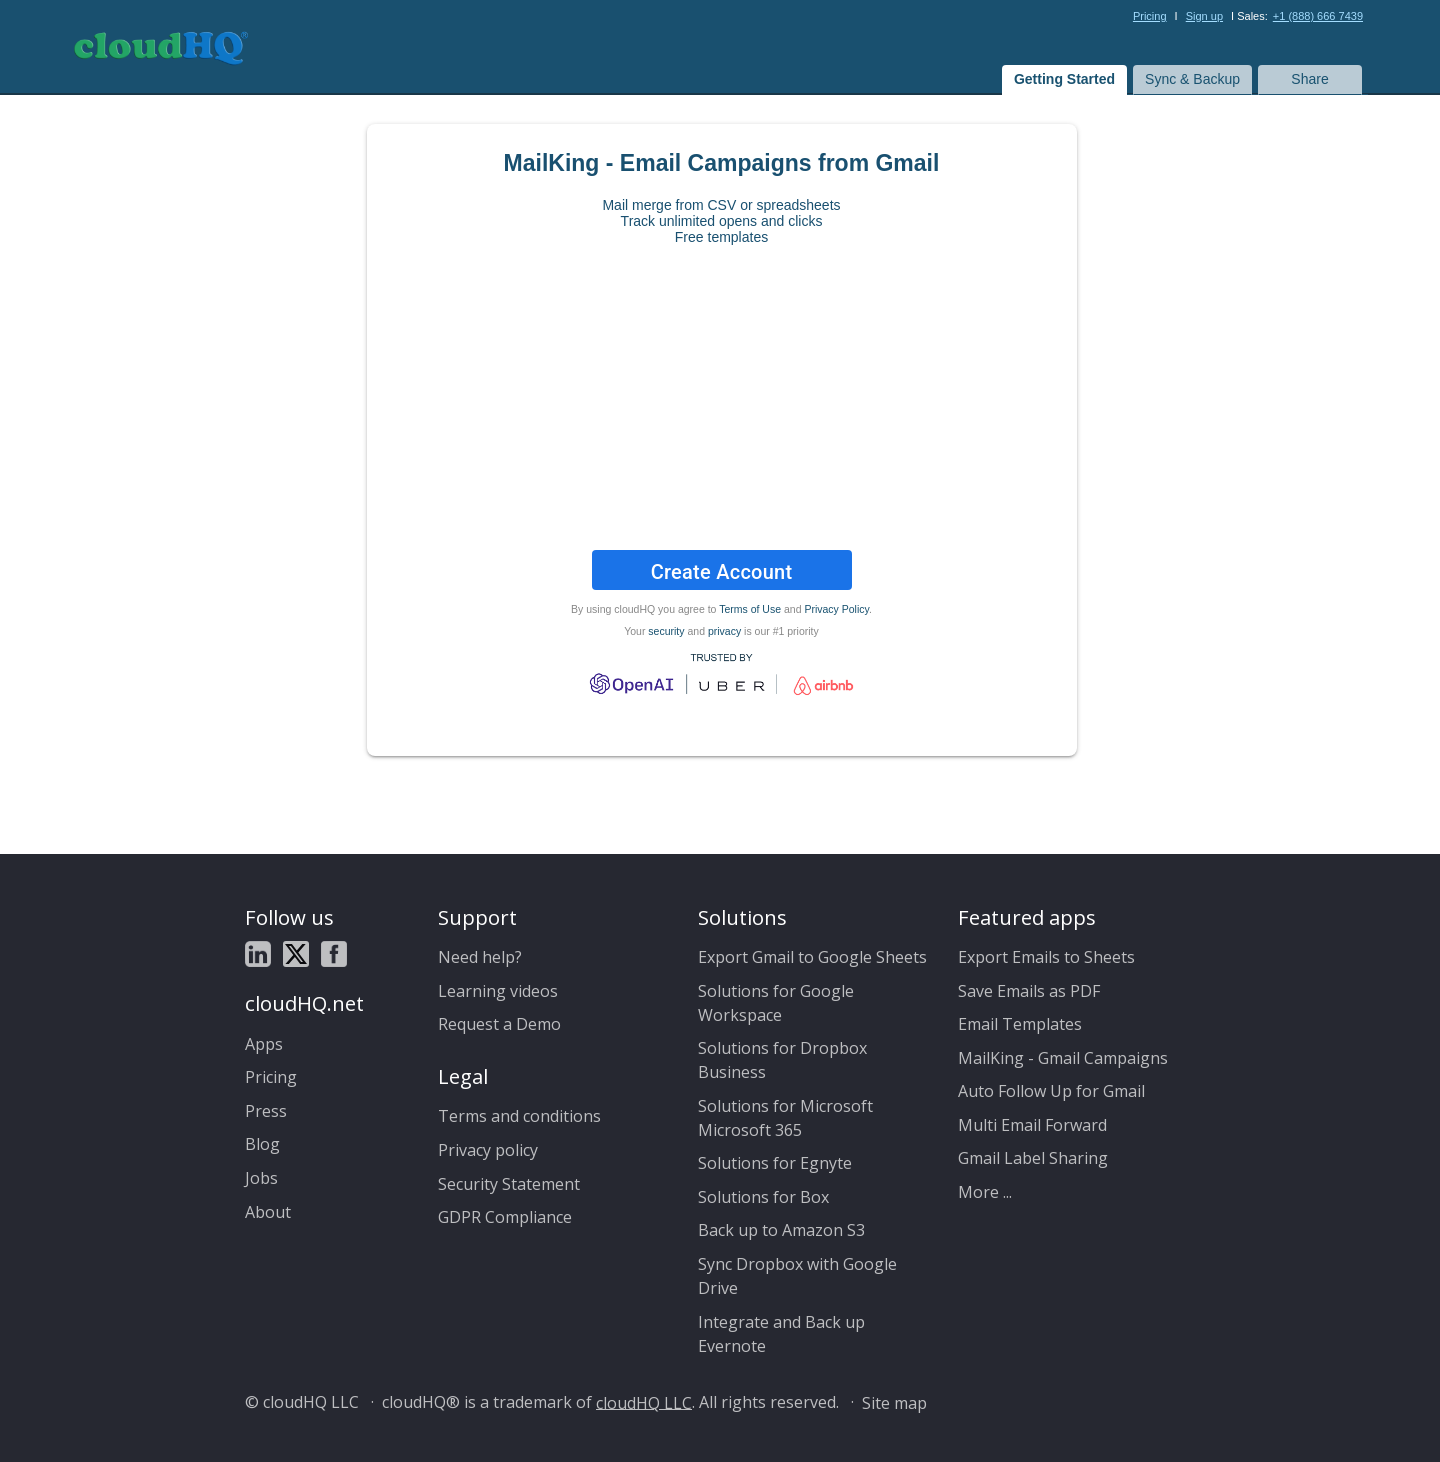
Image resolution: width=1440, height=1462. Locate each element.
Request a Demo (499, 1024)
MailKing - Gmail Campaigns (1063, 1058)
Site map (894, 1402)
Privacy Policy (836, 609)
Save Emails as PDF (1029, 991)
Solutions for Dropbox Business (782, 1060)
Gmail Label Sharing (1033, 1158)
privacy (724, 631)
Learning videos (498, 991)
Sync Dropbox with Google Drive (797, 1276)
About (268, 1212)
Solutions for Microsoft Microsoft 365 (785, 1118)
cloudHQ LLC (644, 1402)
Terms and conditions (519, 1116)
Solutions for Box (763, 1197)
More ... (985, 1192)
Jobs (261, 1178)
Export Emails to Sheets (1046, 957)
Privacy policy (488, 1150)
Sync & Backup (1192, 79)
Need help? (480, 957)
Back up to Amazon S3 (781, 1230)
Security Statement (509, 1184)
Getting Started (1064, 79)
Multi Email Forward (1032, 1125)
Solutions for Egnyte (775, 1163)
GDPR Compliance (505, 1217)
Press (266, 1111)
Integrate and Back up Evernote (781, 1334)
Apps (264, 1044)
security (666, 631)
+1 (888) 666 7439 (1318, 16)
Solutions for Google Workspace (776, 1003)
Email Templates (1020, 1024)
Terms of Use (750, 609)
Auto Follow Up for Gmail (1051, 1091)
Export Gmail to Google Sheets (812, 957)
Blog (262, 1144)
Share (1309, 79)
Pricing (1150, 16)
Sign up (1204, 16)
